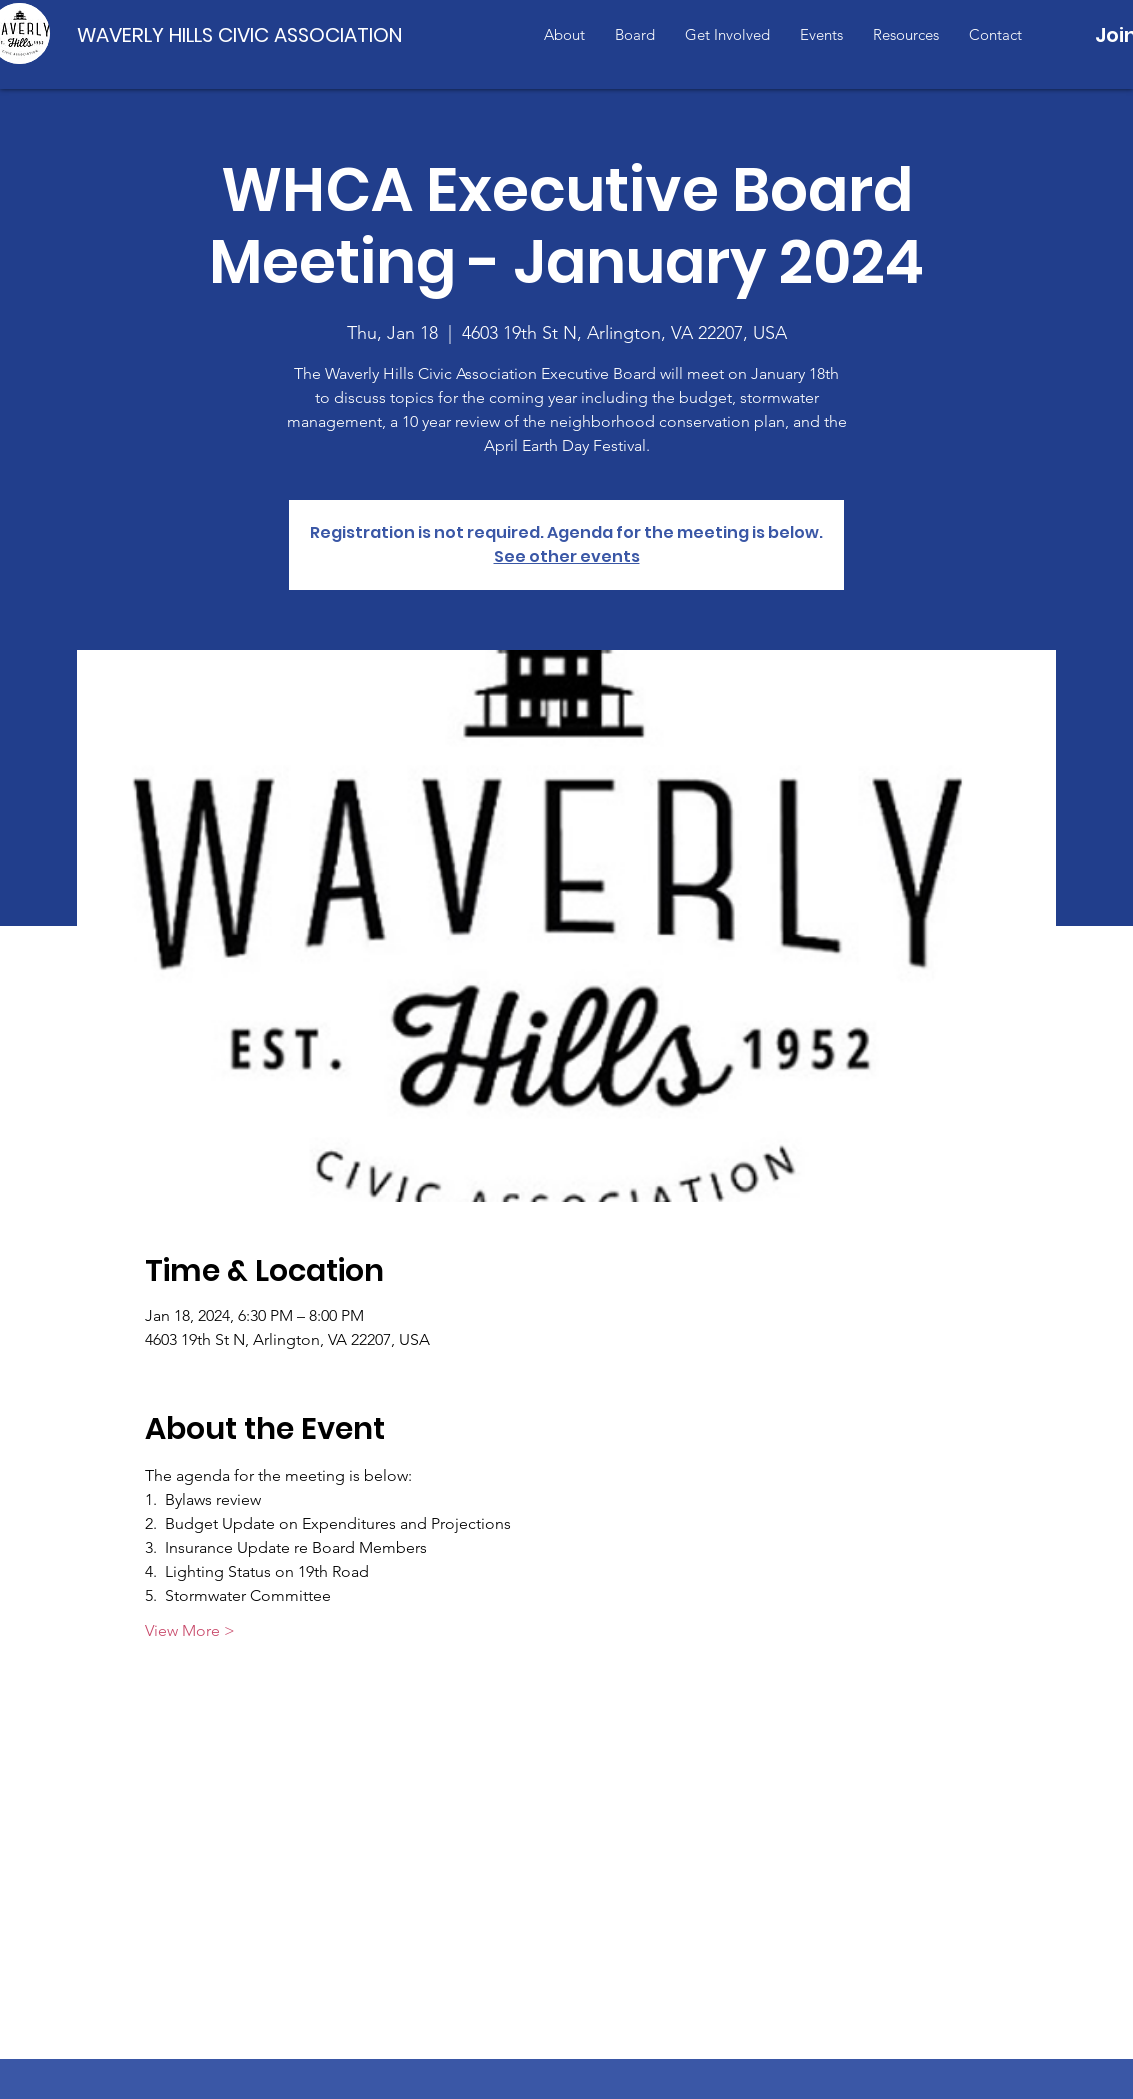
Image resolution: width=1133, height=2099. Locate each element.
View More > (190, 1630)
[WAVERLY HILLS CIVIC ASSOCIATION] (244, 34)
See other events (567, 556)
